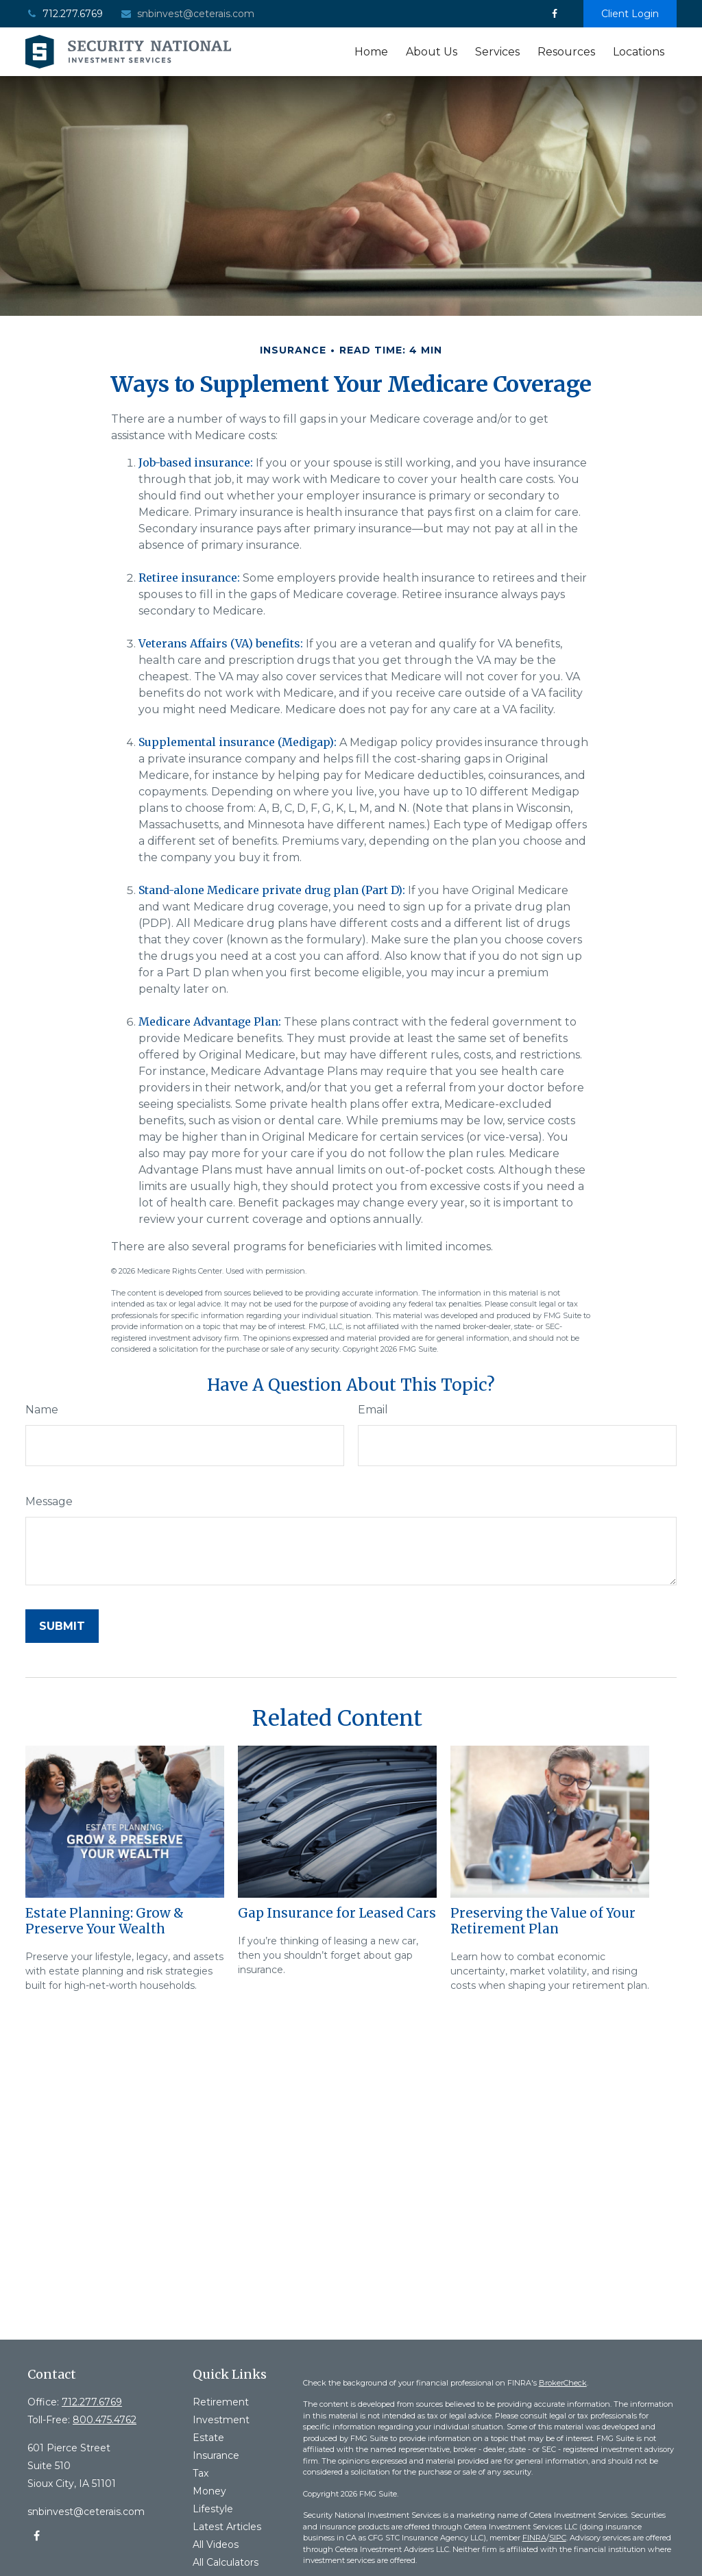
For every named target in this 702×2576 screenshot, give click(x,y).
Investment (221, 2420)
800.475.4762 (104, 2420)
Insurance (216, 2455)
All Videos (216, 2544)
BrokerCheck (563, 2383)
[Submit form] (62, 1626)
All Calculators (225, 2562)
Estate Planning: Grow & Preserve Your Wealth (104, 1920)
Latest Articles (227, 2527)
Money (209, 2491)
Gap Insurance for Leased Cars (337, 1913)
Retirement (221, 2402)
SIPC (557, 2537)
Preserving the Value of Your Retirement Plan (543, 1920)
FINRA (534, 2537)
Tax (200, 2473)
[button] (371, 52)
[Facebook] (554, 13)
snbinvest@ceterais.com (187, 14)
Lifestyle (213, 2509)
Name (41, 1409)
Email (373, 1409)
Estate (208, 2437)
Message (49, 1501)
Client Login (630, 14)
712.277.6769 (64, 14)
